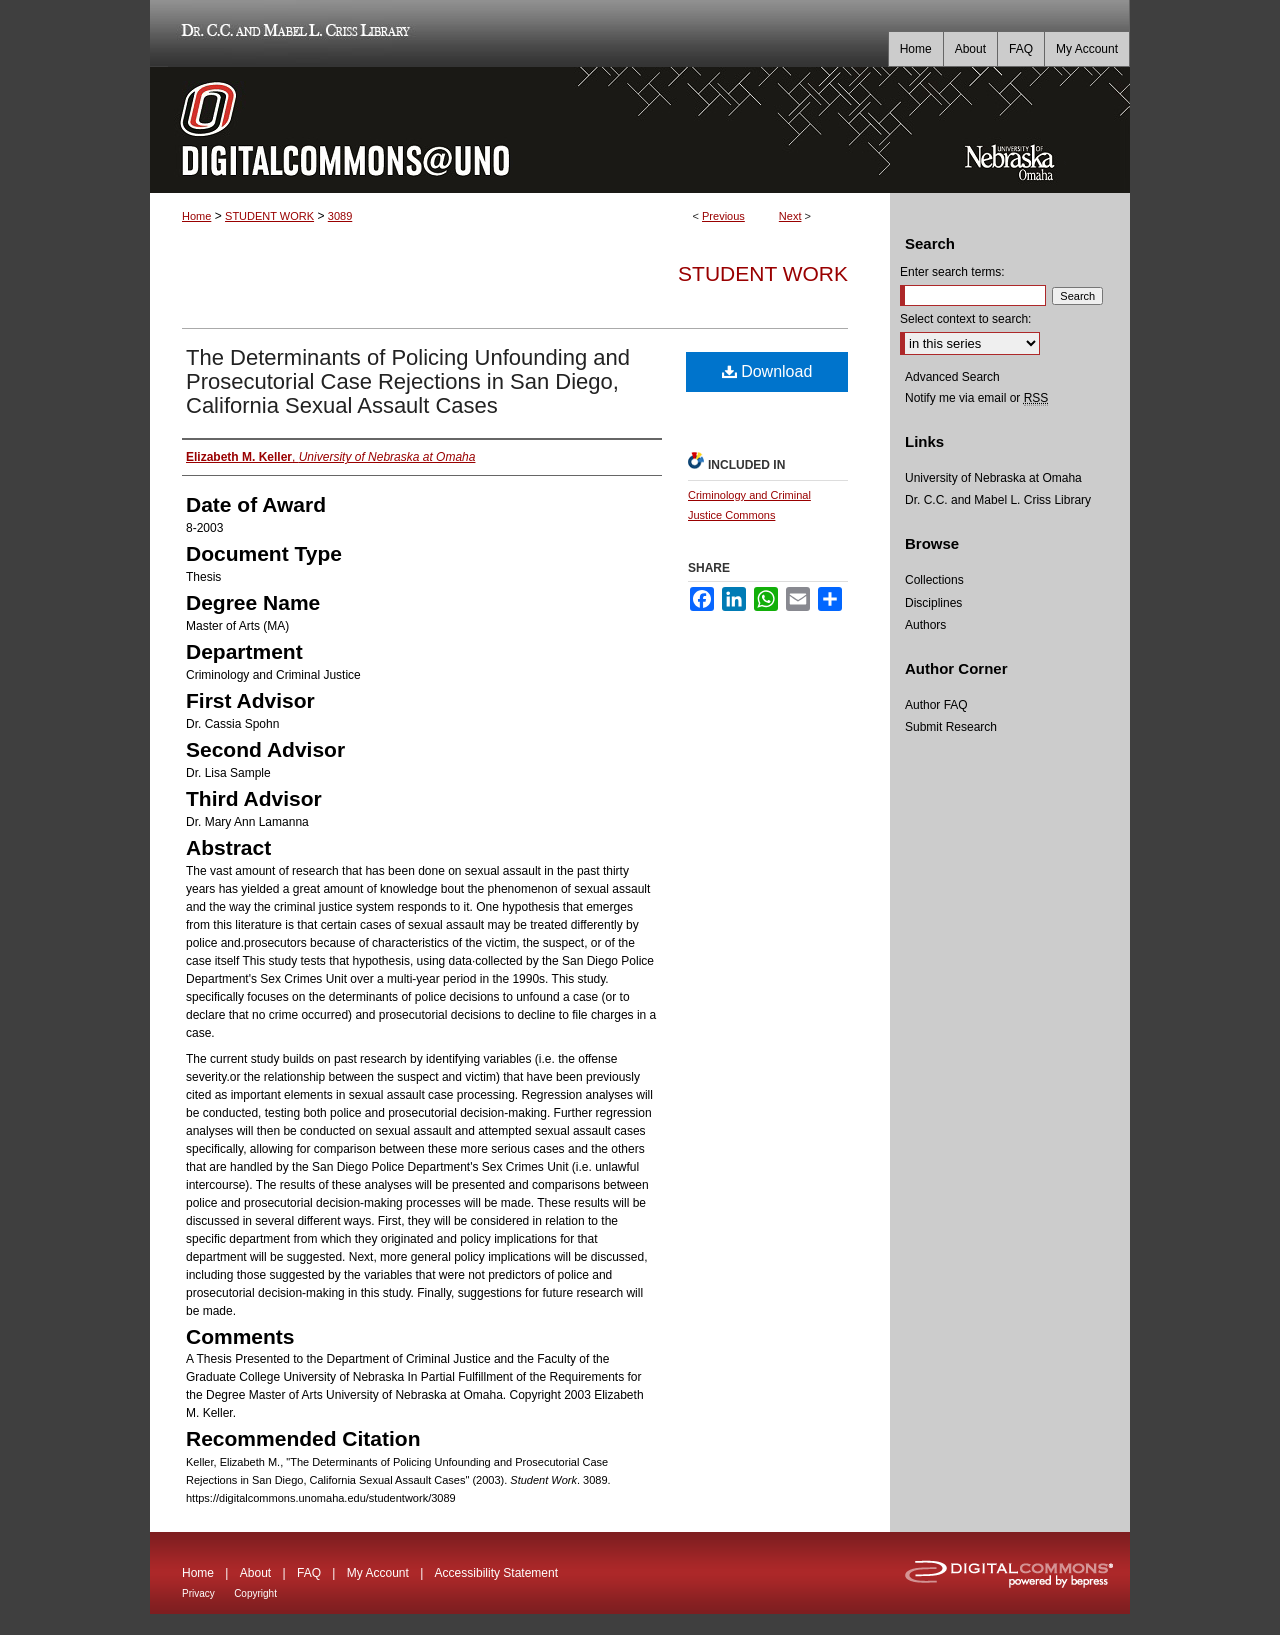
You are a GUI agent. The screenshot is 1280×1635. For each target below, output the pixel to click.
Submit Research (951, 727)
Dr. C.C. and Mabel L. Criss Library (292, 33)
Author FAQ (936, 705)
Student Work (763, 273)
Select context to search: (965, 319)
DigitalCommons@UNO (520, 130)
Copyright (255, 1593)
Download (767, 371)
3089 (340, 216)
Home (196, 216)
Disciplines (933, 603)
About (255, 1573)
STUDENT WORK (269, 216)
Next (790, 216)
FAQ (309, 1573)
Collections (934, 580)
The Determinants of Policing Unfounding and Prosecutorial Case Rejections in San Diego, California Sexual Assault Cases (408, 381)
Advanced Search (952, 377)
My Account (378, 1573)
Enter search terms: (952, 272)
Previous (723, 216)
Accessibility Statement (496, 1573)
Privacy (198, 1593)
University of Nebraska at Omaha (993, 478)
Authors (925, 625)
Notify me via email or (976, 398)
